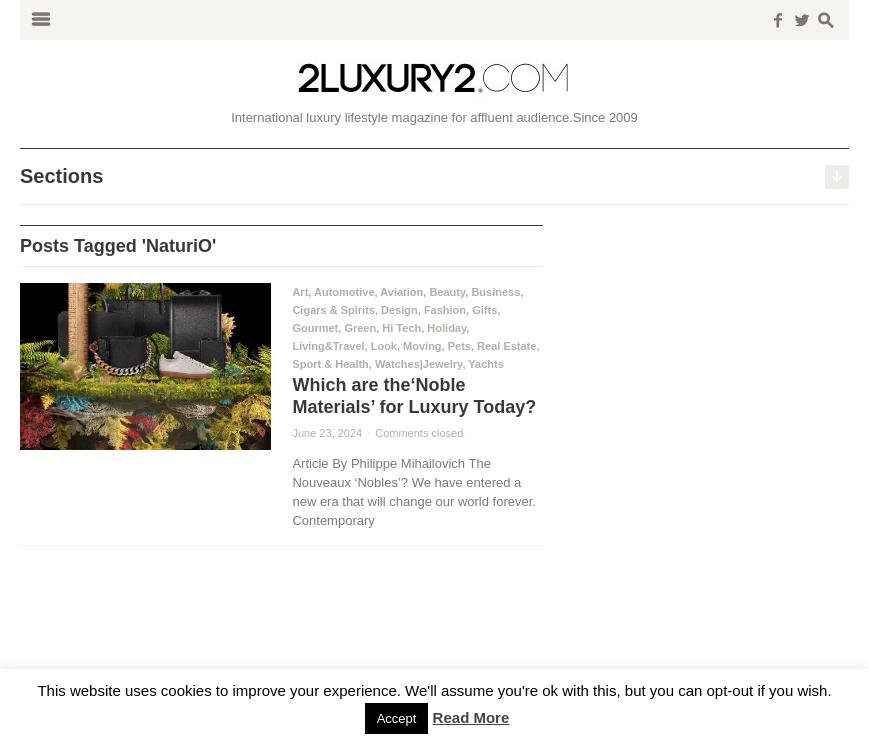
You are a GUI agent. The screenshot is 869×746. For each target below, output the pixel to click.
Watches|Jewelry (418, 364)
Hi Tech (401, 328)
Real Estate (506, 346)
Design (399, 310)
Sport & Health (330, 364)
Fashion (445, 310)
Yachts (485, 364)
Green (360, 328)
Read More (471, 717)
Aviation (401, 292)
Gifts (484, 310)
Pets (459, 346)
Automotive (344, 292)
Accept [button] (397, 718)
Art (300, 292)
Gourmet (315, 328)
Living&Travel (328, 346)
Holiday (446, 328)
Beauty (447, 292)
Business (495, 292)
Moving (422, 346)
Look (384, 346)
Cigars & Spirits (333, 310)
